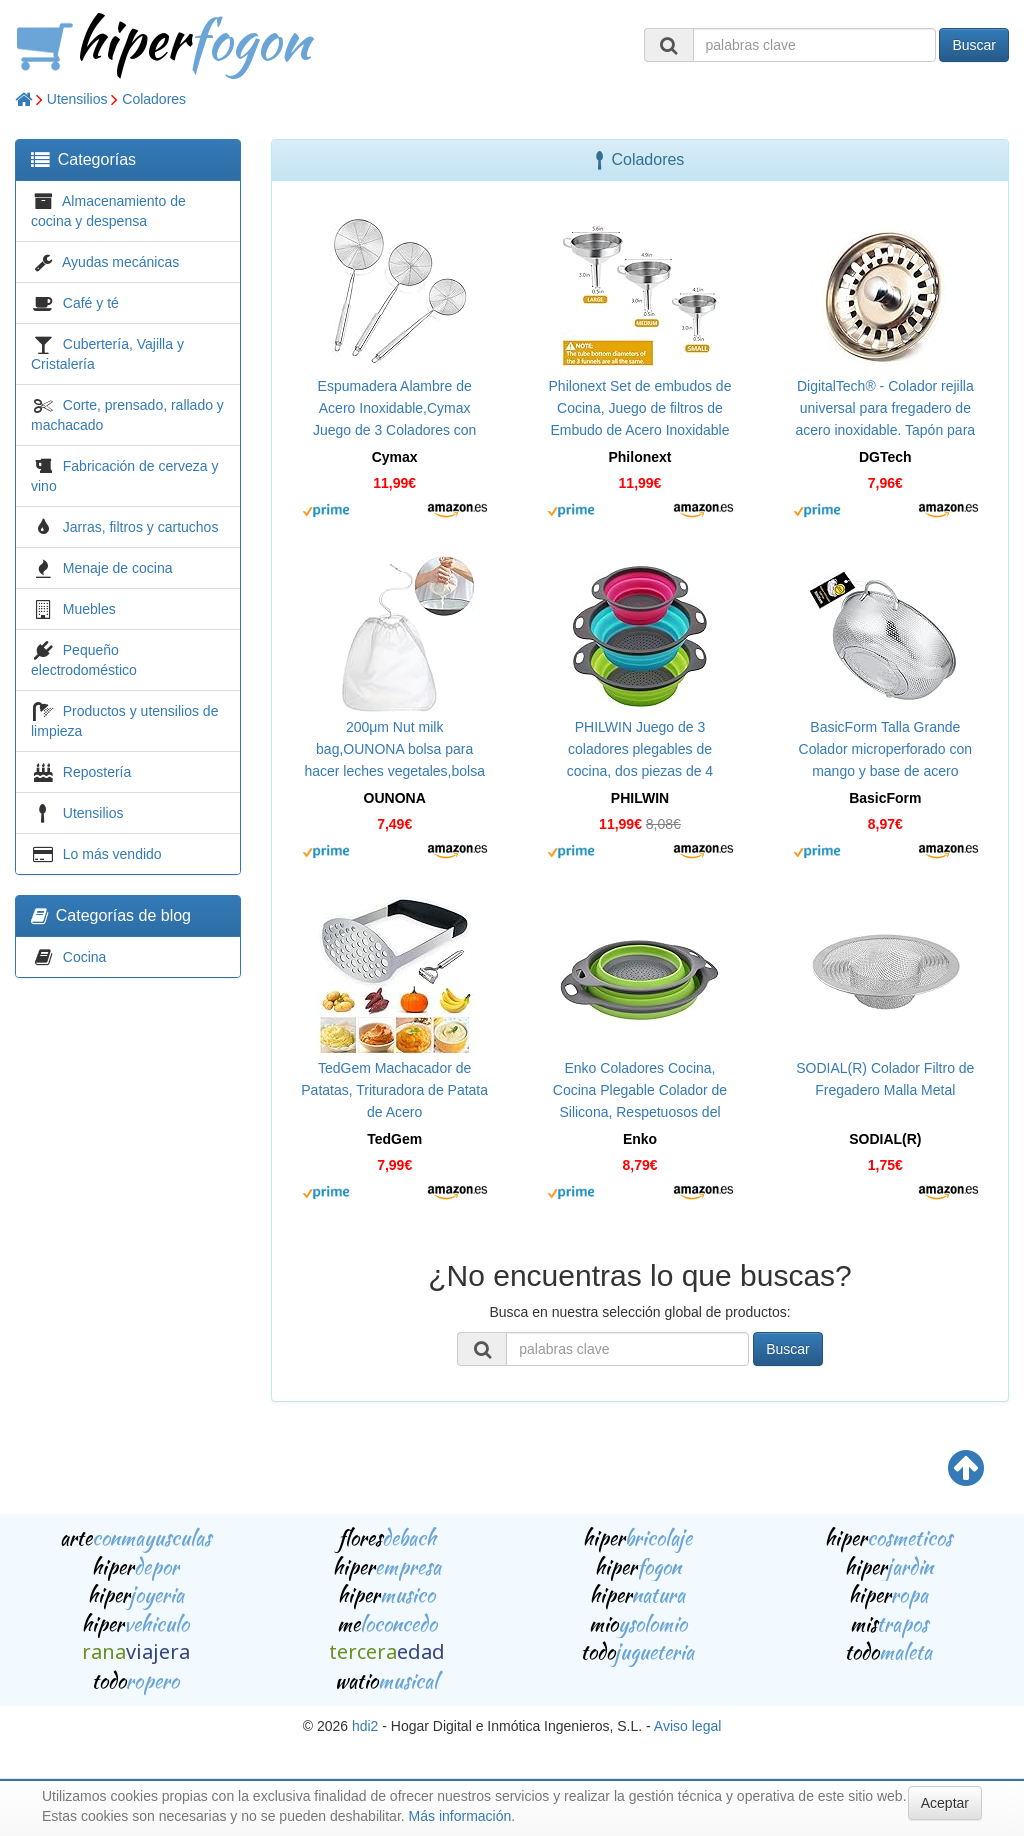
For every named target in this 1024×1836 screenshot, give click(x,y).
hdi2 (365, 1726)
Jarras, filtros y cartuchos (141, 527)
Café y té (91, 303)
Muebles (89, 609)
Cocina (85, 957)
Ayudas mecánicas (120, 262)
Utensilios (77, 99)
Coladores (154, 99)
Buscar (974, 45)
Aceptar (945, 1803)
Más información (460, 1816)
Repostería (97, 772)
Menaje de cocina (118, 568)
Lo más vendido (112, 854)
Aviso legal (687, 1726)
